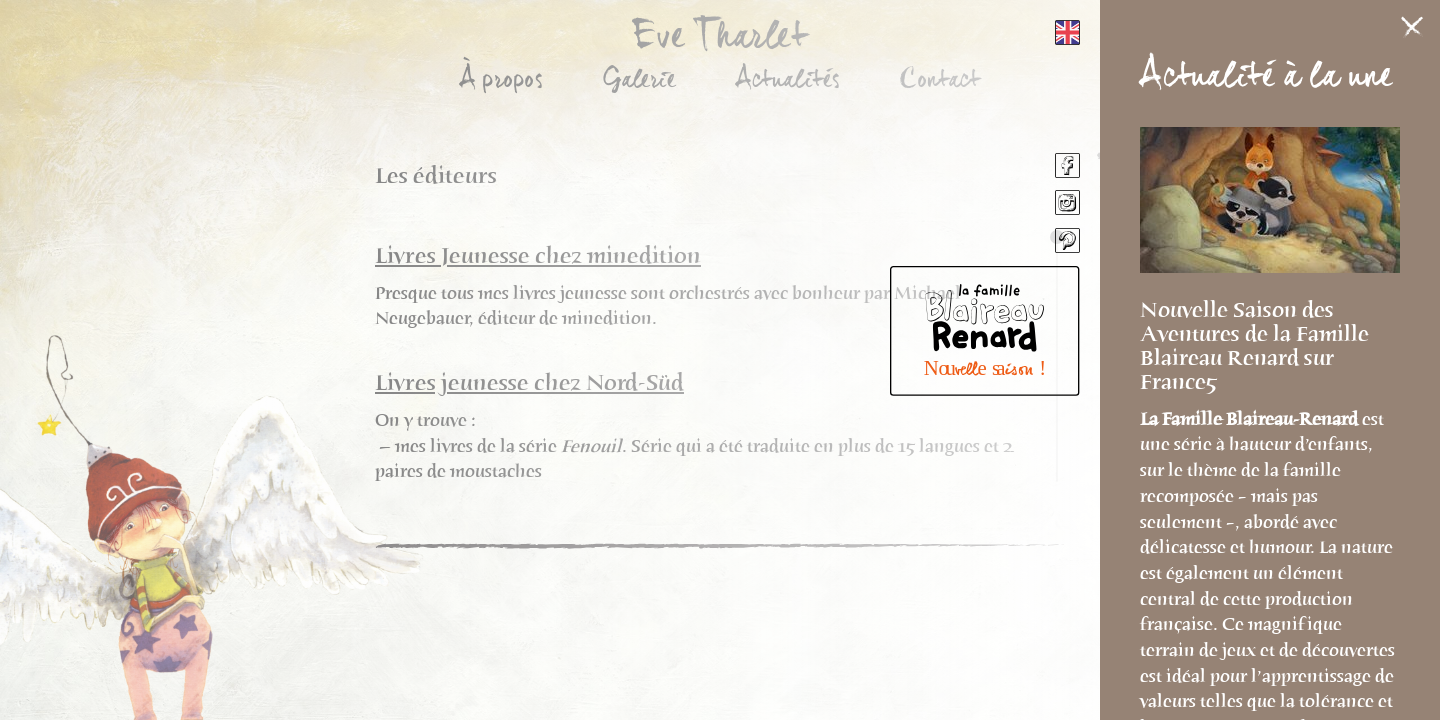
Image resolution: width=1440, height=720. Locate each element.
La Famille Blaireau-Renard (1251, 419)
